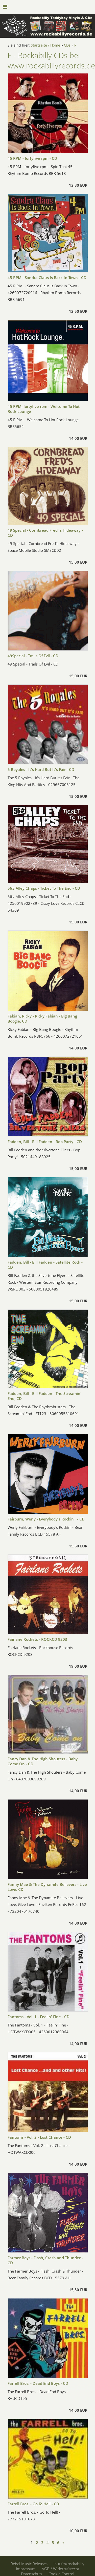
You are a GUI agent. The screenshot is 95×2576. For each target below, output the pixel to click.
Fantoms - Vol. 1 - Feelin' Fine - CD (38, 2016)
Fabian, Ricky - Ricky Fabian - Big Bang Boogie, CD (42, 1018)
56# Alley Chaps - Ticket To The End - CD (44, 888)
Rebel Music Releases (29, 2563)
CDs (67, 45)
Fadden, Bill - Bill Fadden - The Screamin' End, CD (44, 1396)
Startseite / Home (45, 45)
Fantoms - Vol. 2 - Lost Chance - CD (39, 2137)
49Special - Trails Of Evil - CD (33, 655)
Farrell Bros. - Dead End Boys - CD (38, 2383)
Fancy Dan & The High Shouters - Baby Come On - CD (43, 1761)
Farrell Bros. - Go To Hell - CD (33, 2503)
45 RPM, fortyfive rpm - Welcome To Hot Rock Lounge (44, 409)
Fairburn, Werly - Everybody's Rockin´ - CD (46, 1518)
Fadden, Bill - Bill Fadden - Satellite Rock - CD (45, 1265)
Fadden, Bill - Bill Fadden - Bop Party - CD (45, 1141)
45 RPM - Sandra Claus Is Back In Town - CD (47, 277)
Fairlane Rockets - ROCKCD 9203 (37, 1639)
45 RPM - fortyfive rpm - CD (32, 158)
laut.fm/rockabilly (69, 2563)
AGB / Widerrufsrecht (60, 2568)
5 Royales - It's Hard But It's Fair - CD (41, 769)
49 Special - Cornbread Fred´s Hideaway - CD (45, 533)
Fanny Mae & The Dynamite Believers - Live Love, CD (47, 1887)
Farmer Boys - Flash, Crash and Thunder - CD (45, 2260)
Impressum (26, 2568)
